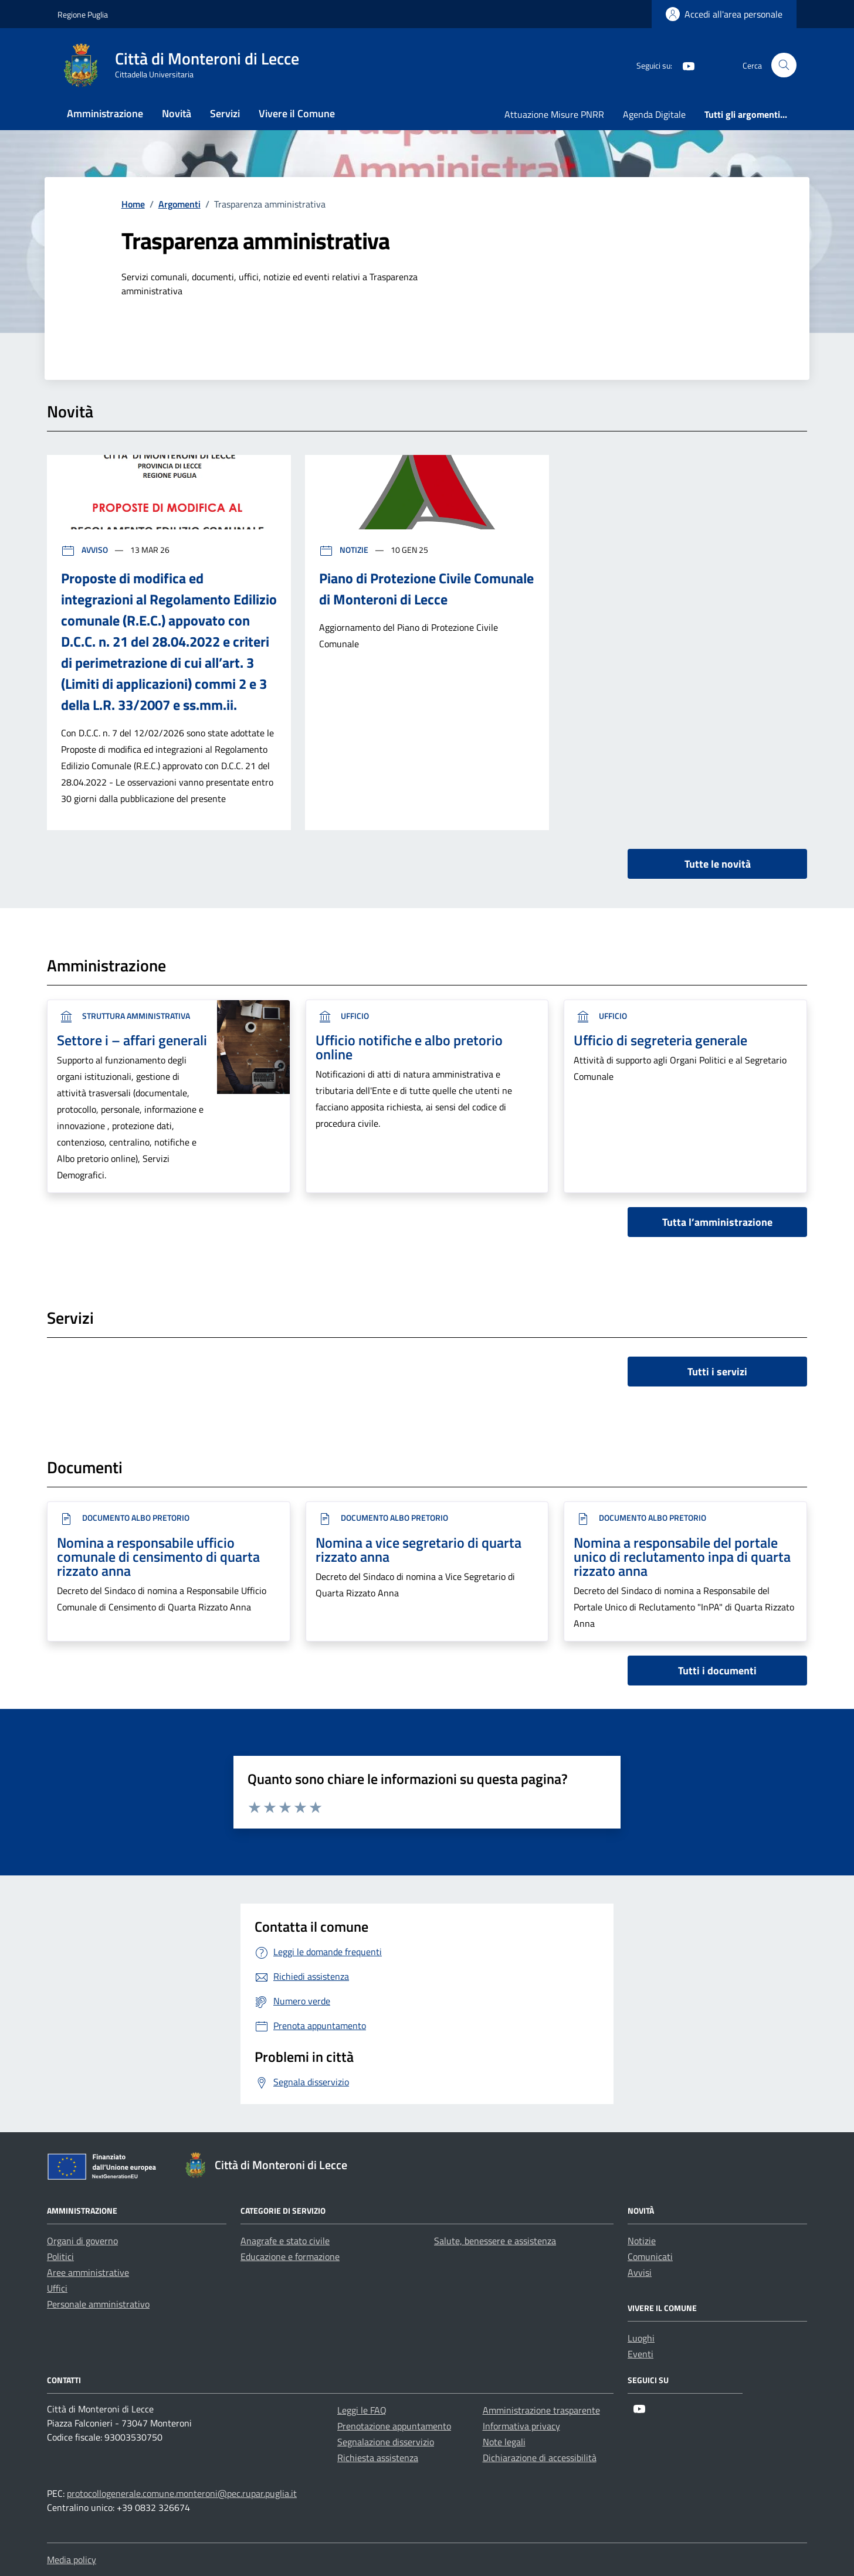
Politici (60, 2256)
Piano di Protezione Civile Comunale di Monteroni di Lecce (426, 588)
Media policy (71, 2560)
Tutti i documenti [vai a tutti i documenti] (717, 1670)
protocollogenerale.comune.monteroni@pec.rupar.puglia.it (182, 2493)
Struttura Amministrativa (123, 1016)
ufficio (342, 1016)
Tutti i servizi (717, 1371)
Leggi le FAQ (362, 2410)
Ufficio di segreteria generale (660, 1040)
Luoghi (641, 2338)
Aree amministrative (88, 2272)
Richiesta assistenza (377, 2458)
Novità (176, 113)
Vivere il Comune (297, 113)
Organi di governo (82, 2241)
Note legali (504, 2442)
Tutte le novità (717, 864)
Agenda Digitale (654, 114)
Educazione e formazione (290, 2256)
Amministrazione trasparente (541, 2410)
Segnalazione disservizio (385, 2442)
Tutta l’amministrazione (717, 1222)
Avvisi (640, 2272)
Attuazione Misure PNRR (554, 114)
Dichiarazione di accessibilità (540, 2458)
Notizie (344, 549)
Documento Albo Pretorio (123, 1517)
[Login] (724, 14)
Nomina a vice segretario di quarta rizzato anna (418, 1549)
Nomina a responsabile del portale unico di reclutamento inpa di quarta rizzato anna (682, 1556)
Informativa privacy (521, 2426)
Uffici (57, 2288)
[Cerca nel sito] (784, 65)
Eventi (640, 2354)
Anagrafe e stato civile (285, 2241)
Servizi (225, 113)
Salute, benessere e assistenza (495, 2241)
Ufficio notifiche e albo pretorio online (409, 1047)
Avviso (85, 549)
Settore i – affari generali (132, 1040)
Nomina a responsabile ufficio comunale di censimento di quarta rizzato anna (158, 1556)
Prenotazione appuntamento (394, 2426)
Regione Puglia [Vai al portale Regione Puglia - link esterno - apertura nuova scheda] (82, 14)
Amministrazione (105, 113)
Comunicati (650, 2256)
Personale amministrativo (98, 2304)
